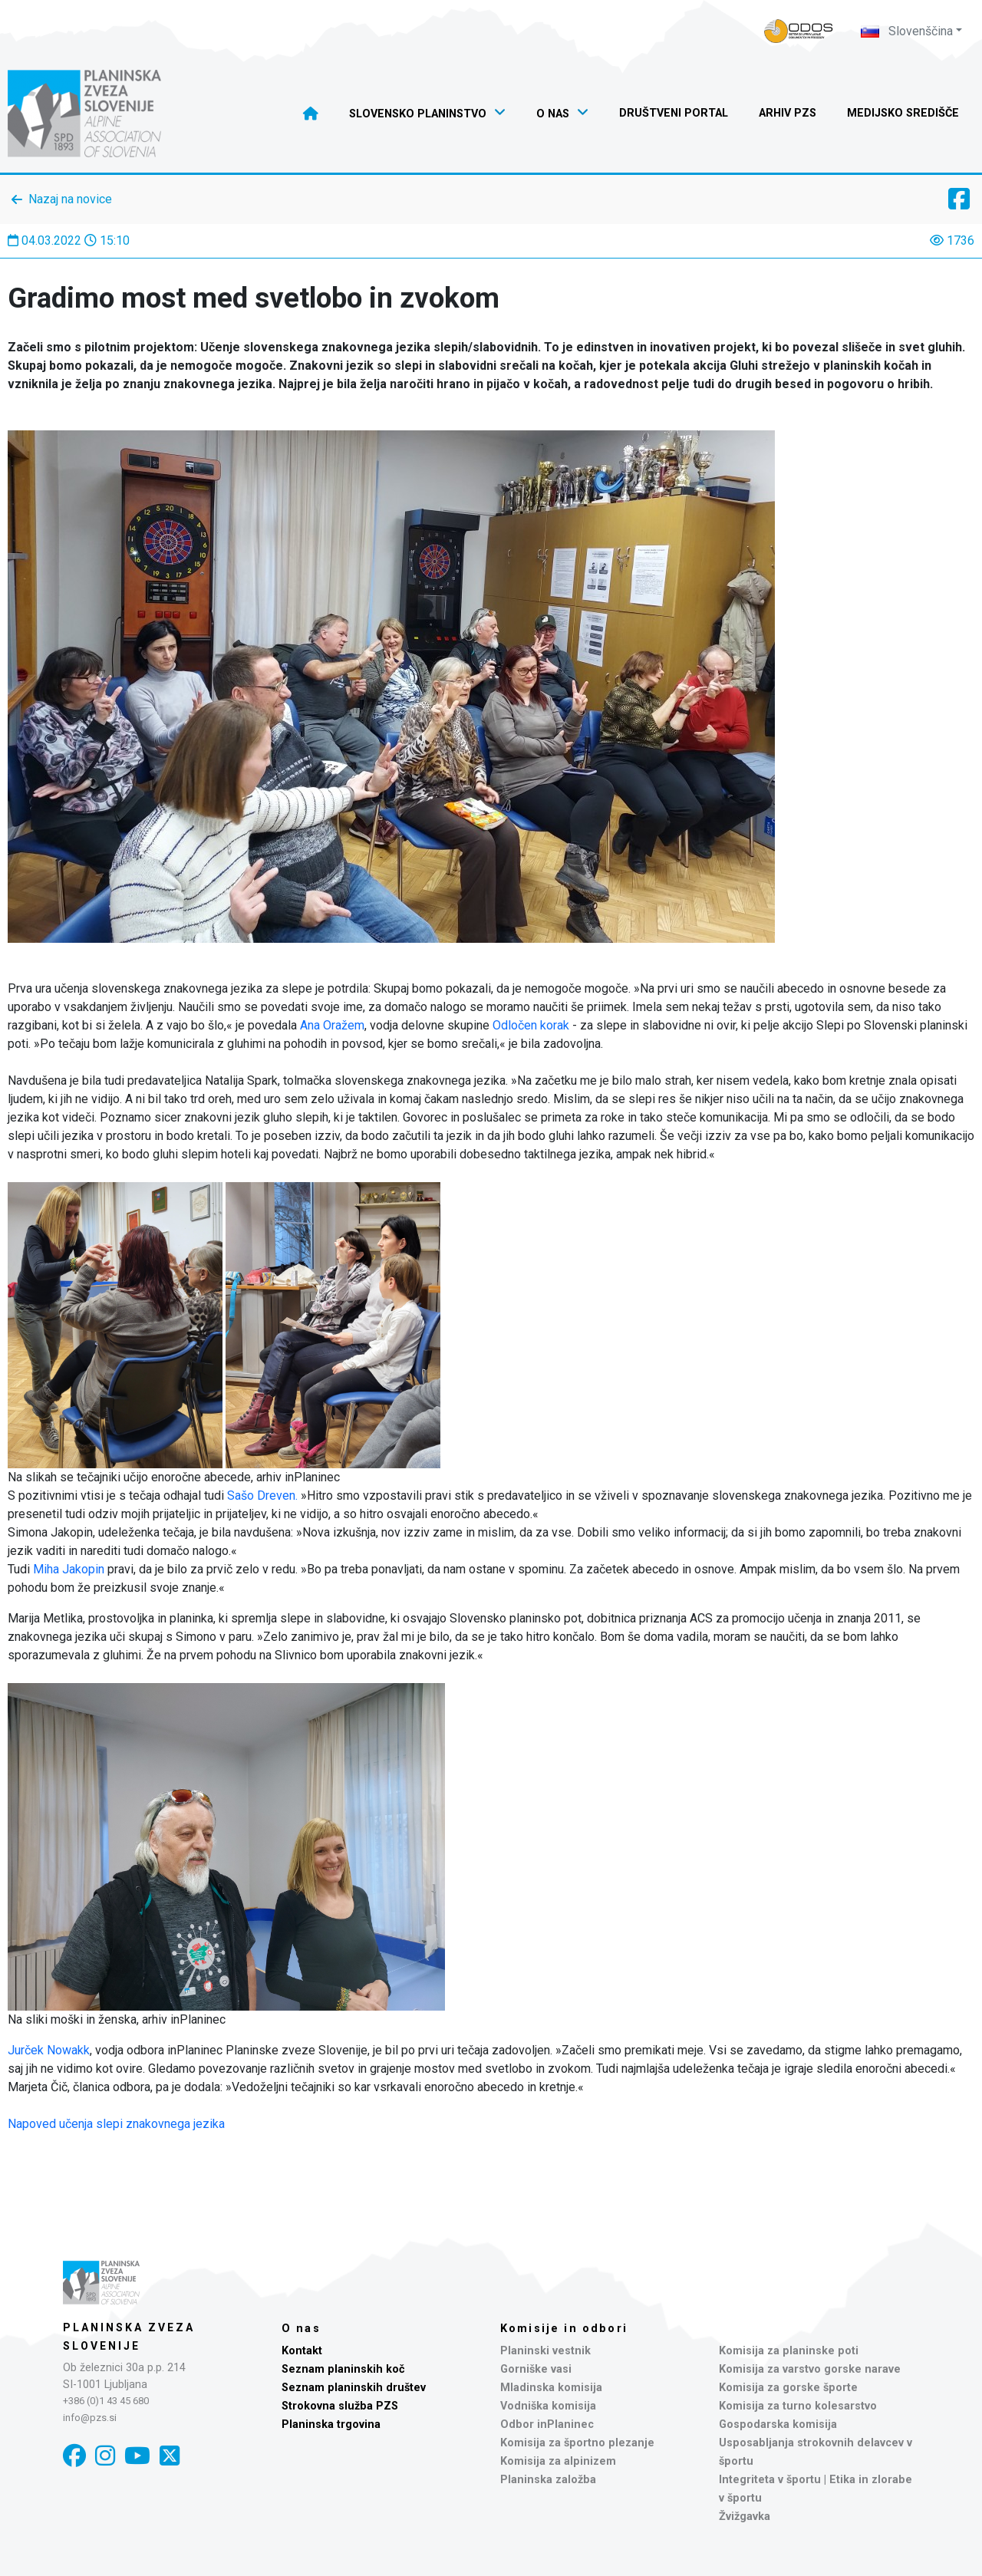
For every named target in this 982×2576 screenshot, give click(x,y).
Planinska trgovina (331, 2424)
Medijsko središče (903, 113)
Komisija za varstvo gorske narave (810, 2369)
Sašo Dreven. (262, 1495)
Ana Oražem (332, 1025)
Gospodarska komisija (778, 2424)
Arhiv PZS (787, 113)
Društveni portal (673, 113)
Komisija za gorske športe (788, 2387)
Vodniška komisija (548, 2406)
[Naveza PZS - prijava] (799, 31)
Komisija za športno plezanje (577, 2442)
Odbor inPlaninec (547, 2424)
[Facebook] (74, 2456)
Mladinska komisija (551, 2387)
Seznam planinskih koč (343, 2369)
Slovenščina (907, 31)
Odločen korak (531, 1025)
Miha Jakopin (68, 1569)
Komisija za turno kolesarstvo (798, 2406)
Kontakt (302, 2350)
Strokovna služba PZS (340, 2406)
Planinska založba (548, 2479)
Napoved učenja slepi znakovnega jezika (116, 2123)
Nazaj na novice (70, 199)
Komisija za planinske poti (788, 2350)
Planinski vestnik (545, 2350)
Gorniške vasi (536, 2369)
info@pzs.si (90, 2417)
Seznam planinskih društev (354, 2387)
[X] (170, 2456)
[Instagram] (105, 2456)
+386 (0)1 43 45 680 (106, 2400)
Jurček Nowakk (49, 2050)
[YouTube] (137, 2456)
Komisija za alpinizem (558, 2461)
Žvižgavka (744, 2516)
